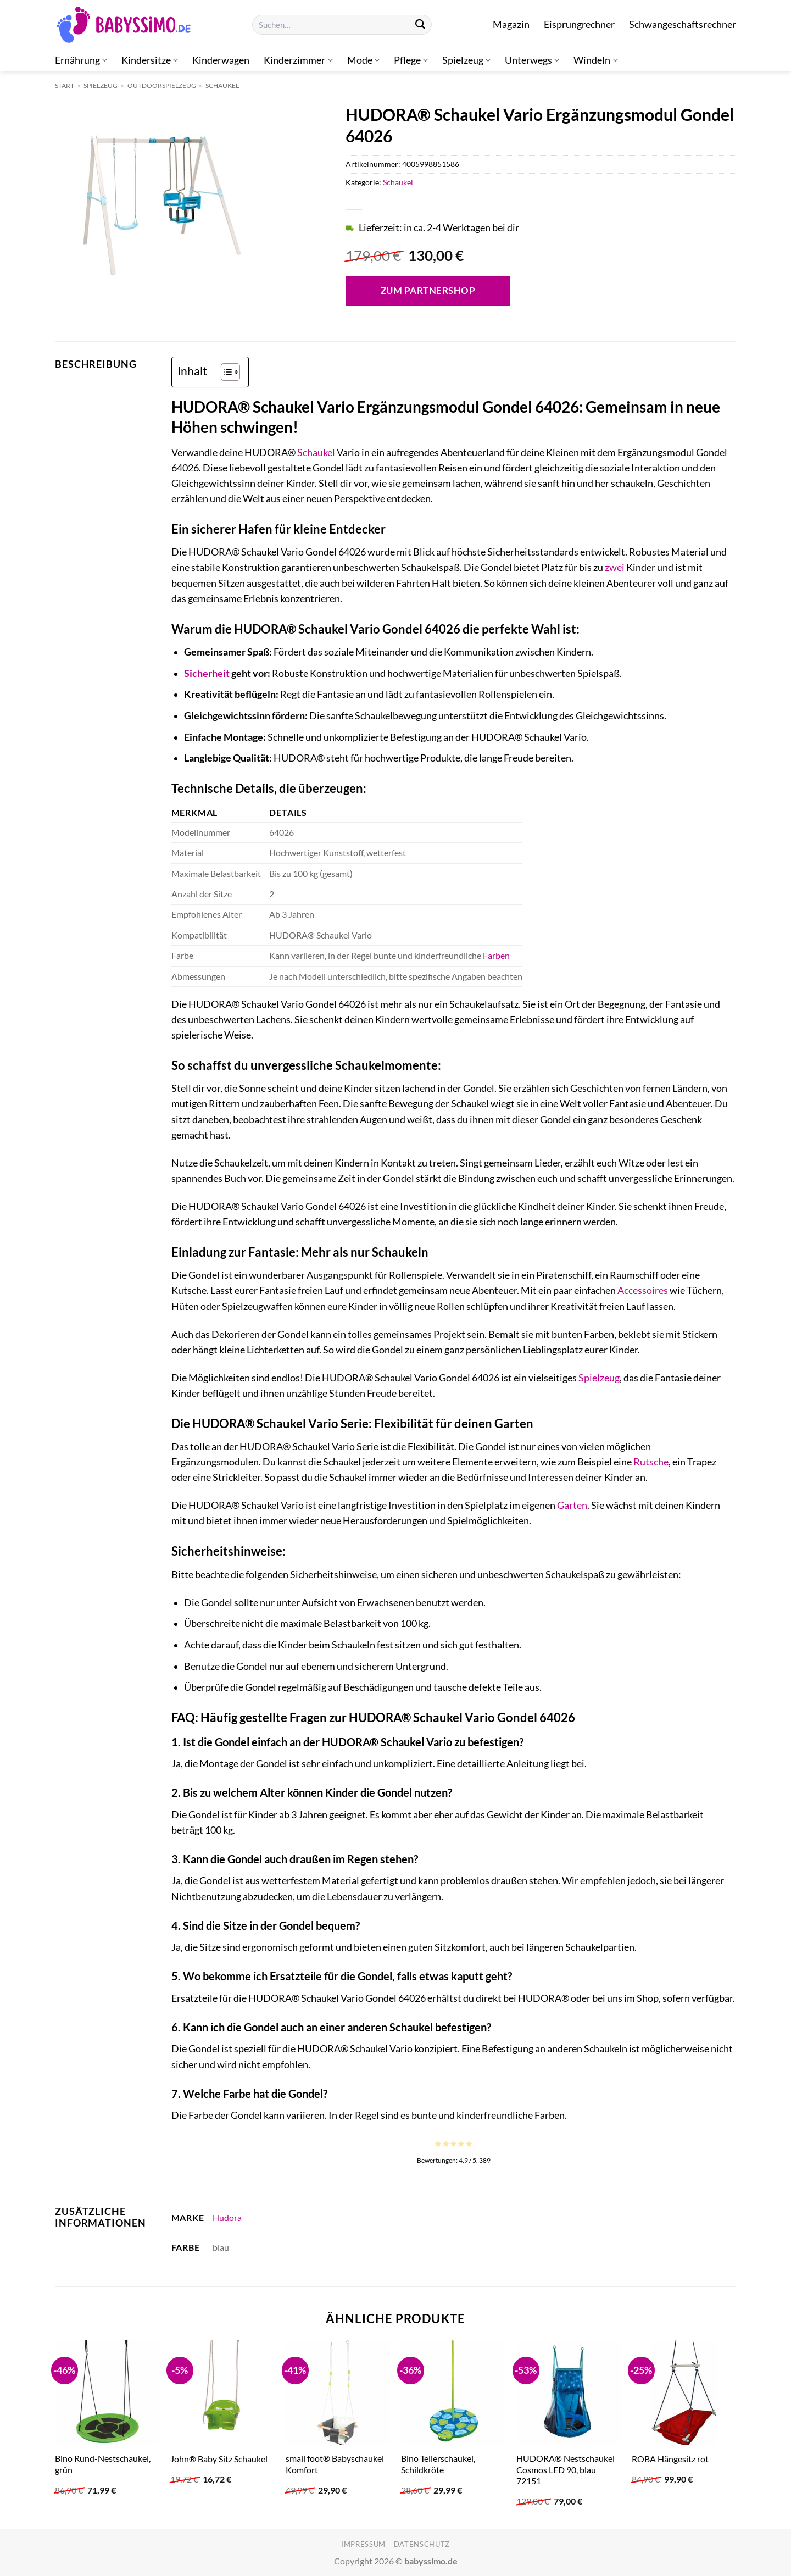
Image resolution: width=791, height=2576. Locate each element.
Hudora (227, 2217)
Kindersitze (149, 60)
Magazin (511, 24)
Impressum (363, 2544)
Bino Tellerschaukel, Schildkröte (438, 2464)
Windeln (595, 60)
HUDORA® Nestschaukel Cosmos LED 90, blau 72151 (565, 2469)
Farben (496, 955)
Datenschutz (422, 2544)
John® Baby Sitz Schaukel (219, 2458)
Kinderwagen (220, 60)
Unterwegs (532, 60)
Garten (572, 1505)
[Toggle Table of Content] (225, 372)
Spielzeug (466, 60)
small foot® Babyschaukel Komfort (335, 2464)
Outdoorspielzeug (161, 85)
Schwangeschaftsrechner (682, 24)
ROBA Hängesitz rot (670, 2458)
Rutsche (651, 1462)
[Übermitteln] (420, 25)
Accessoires (642, 1290)
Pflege (411, 60)
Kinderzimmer (298, 60)
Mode (363, 60)
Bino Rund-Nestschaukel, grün (103, 2464)
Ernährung (81, 60)
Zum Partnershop (428, 290)
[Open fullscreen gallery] (287, 285)
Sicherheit (207, 673)
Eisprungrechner (579, 24)
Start (64, 85)
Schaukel (222, 85)
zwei (615, 567)
